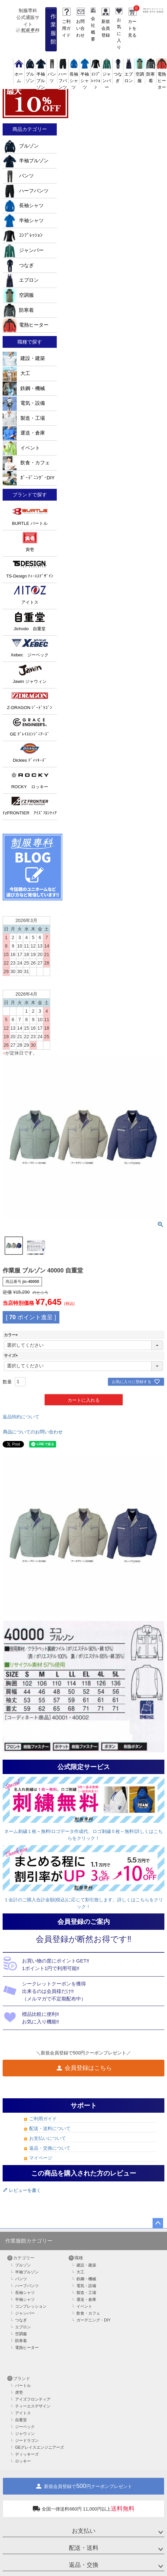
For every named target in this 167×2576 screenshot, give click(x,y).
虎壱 (19, 2392)
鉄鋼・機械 (24, 388)
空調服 (140, 74)
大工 (16, 373)
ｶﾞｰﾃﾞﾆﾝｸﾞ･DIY (29, 477)
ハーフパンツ (26, 190)
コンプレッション (31, 2306)
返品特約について (21, 1416)
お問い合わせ (80, 28)
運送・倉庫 (24, 432)
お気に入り (119, 33)
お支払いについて (47, 2138)
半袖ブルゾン (26, 160)
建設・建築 (24, 358)
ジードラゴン (27, 2440)
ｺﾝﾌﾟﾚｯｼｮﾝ (23, 235)
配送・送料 (83, 2548)
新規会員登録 (105, 28)
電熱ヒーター (26, 325)
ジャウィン (25, 2433)
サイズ (12, 1355)
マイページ (40, 2157)
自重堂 (21, 2420)
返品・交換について (50, 2148)
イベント (21, 448)
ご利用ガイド (66, 28)
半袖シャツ (23, 220)
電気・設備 (24, 403)
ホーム (18, 74)
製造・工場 (24, 418)
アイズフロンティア (33, 2399)
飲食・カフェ (26, 462)
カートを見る (132, 28)
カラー (12, 1335)
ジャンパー (23, 250)
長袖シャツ (23, 205)
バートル (23, 2385)
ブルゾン (30, 74)
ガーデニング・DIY (93, 2320)
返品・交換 (83, 2565)
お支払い (83, 2531)
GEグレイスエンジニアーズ (39, 2447)
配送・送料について (50, 2128)
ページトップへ (158, 2223)
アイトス (23, 2413)
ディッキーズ (27, 2454)
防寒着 (150, 74)
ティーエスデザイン (33, 2406)
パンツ (52, 74)
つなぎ (118, 74)
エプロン (128, 74)
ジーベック (25, 2427)
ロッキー (23, 2461)
